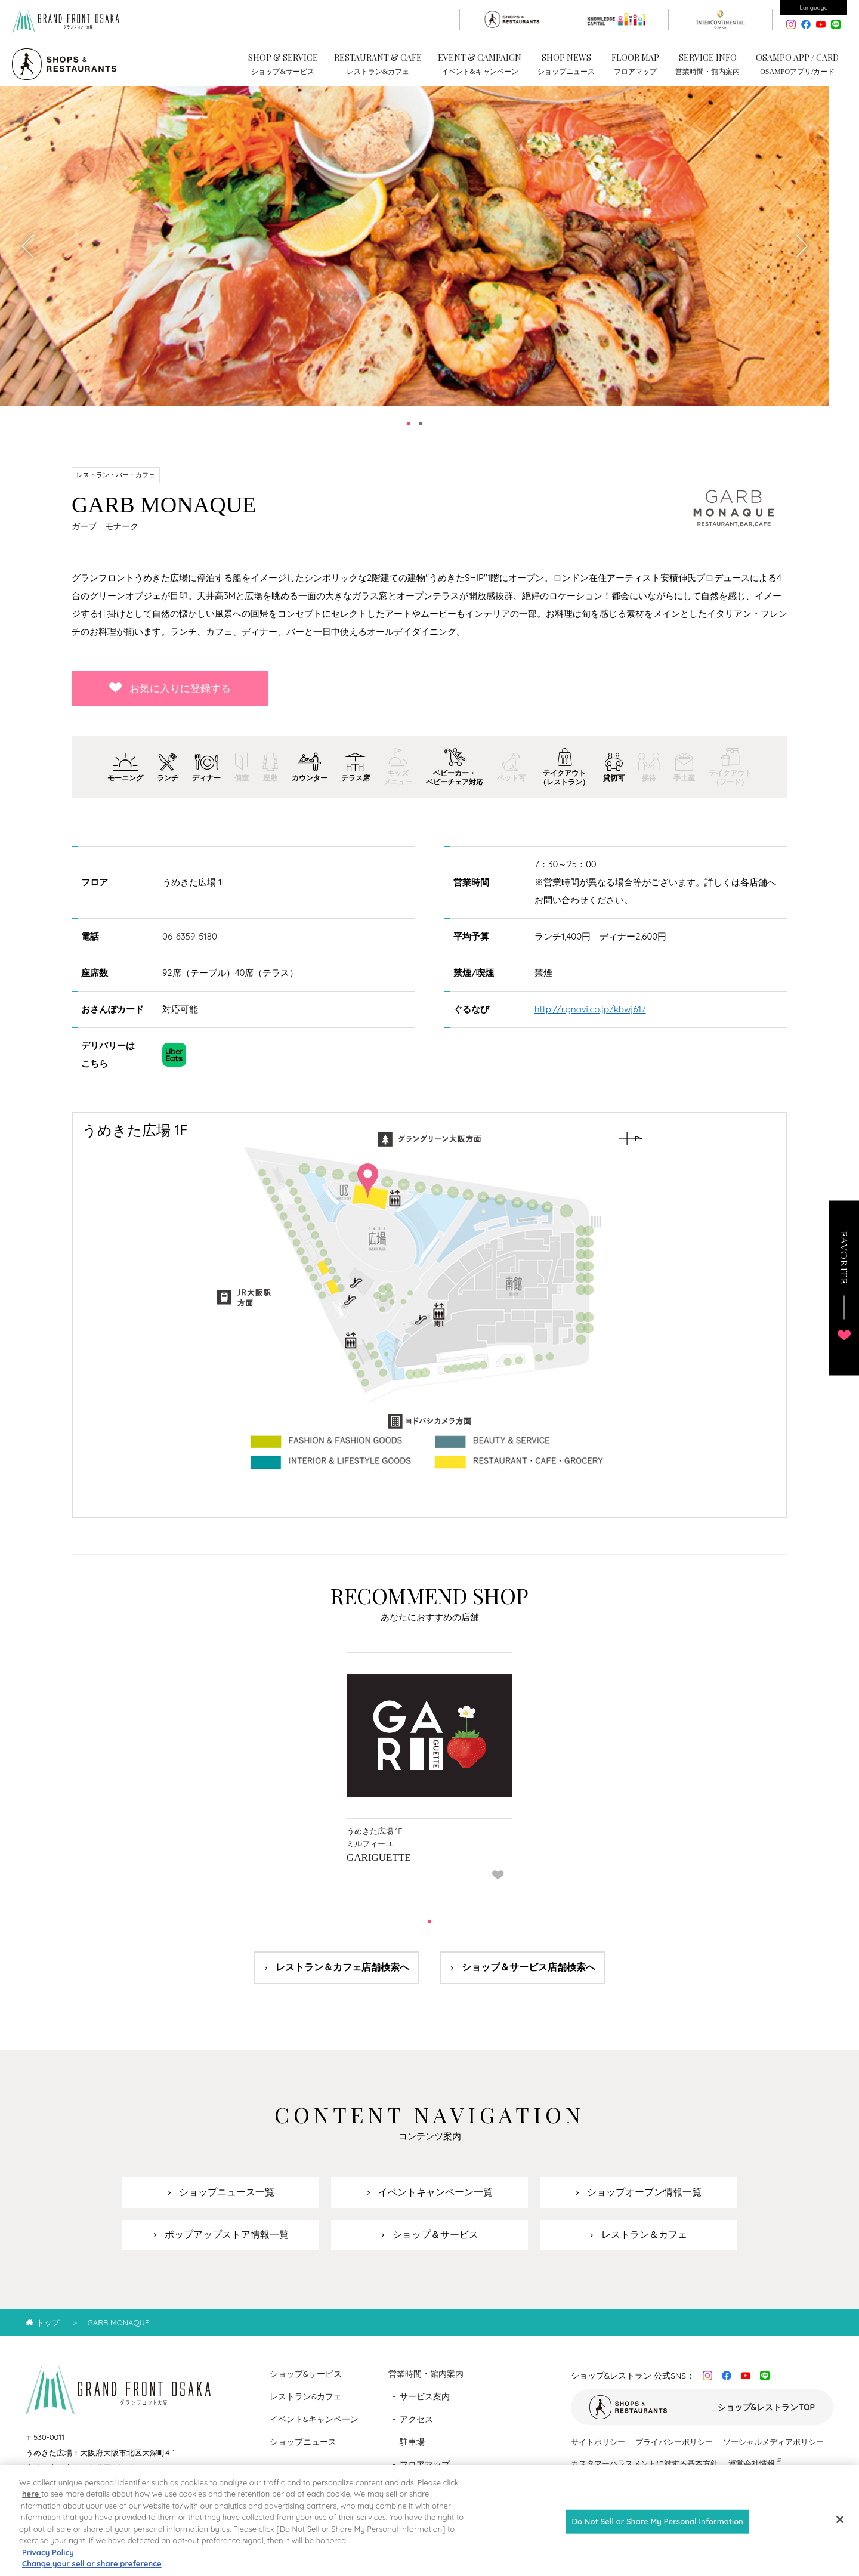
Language (814, 7)
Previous (29, 253)
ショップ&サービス (306, 2382)
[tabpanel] (414, 254)
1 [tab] (408, 432)
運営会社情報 (751, 2471)
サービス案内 (425, 2404)
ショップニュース (303, 2450)
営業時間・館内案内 (426, 2382)
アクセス (416, 2427)
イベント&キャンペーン (314, 2427)
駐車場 (412, 2450)
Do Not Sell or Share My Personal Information (657, 2530)
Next (800, 253)
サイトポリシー (598, 2450)
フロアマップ (425, 2472)
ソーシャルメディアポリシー (773, 2450)
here (31, 2504)
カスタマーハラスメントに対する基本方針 (644, 2471)
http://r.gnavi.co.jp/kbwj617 (590, 1017)
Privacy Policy (48, 2562)
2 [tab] (420, 432)
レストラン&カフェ (306, 2404)
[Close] (840, 2529)
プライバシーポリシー (674, 2450)
